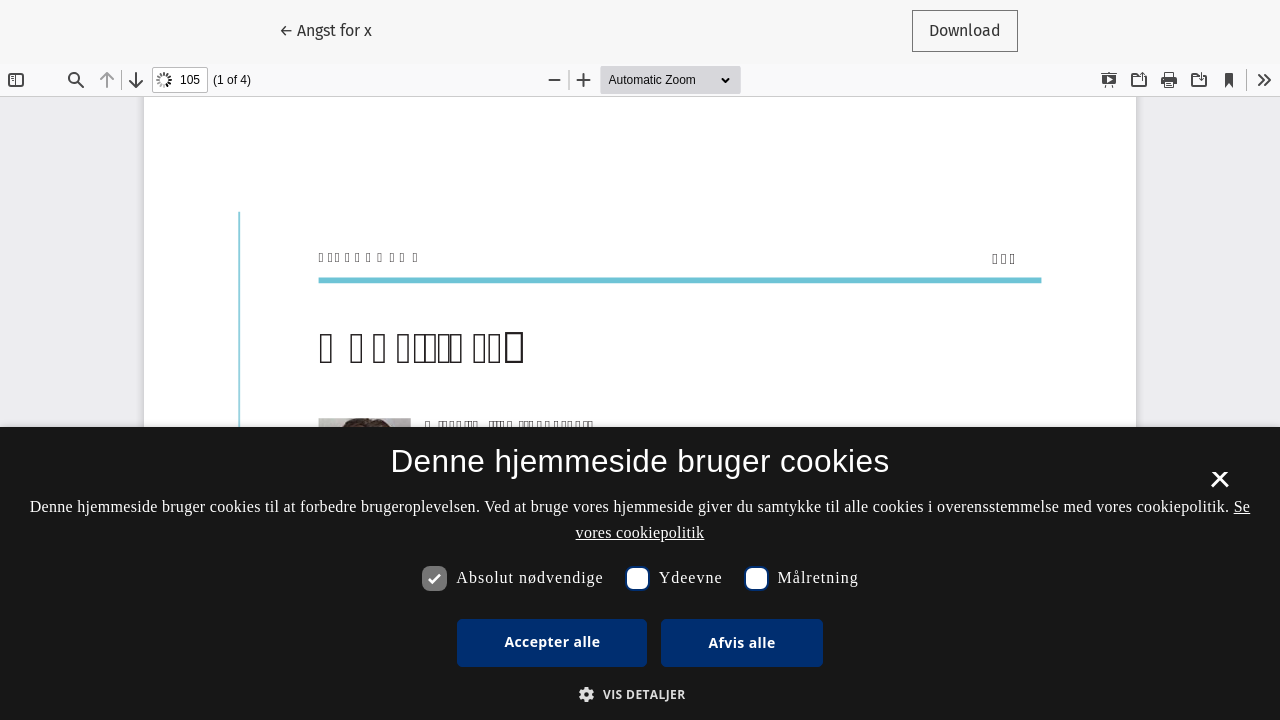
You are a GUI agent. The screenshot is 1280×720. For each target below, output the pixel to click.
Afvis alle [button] (741, 642)
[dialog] (640, 573)
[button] (639, 694)
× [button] (1219, 486)
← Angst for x (334, 29)
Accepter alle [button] (552, 641)
